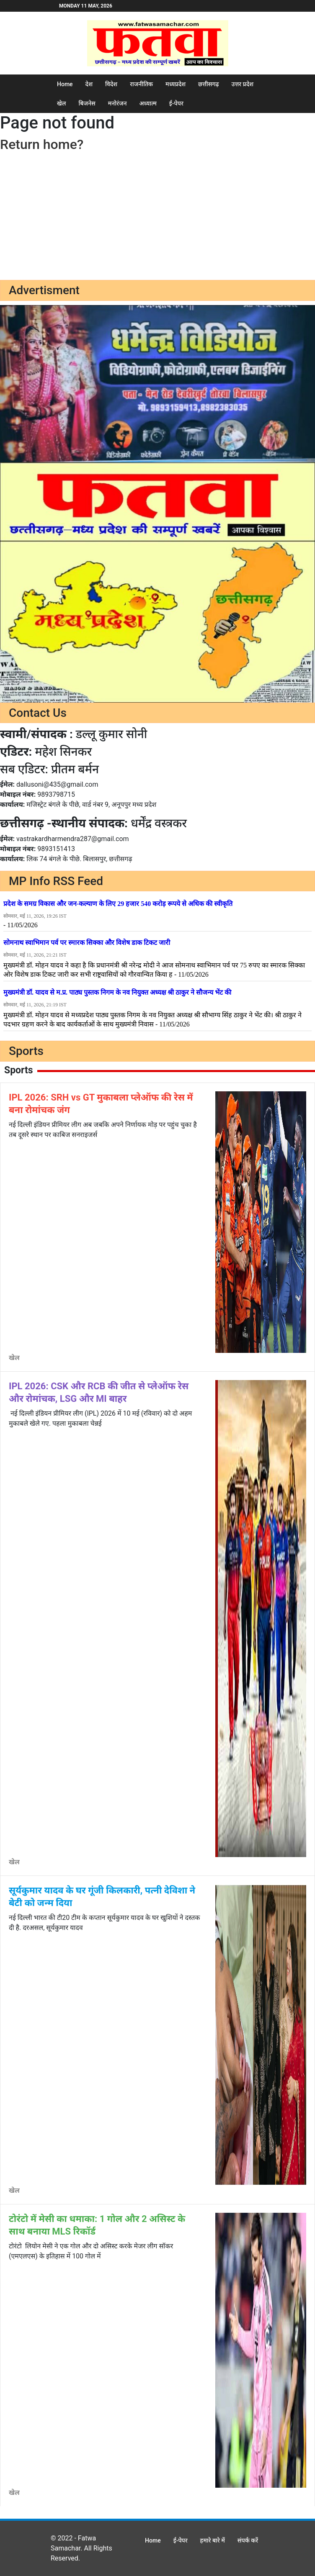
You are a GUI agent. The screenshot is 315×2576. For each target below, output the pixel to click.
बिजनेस (86, 103)
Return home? (41, 144)
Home (65, 84)
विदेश (111, 84)
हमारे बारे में (212, 2540)
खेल (61, 103)
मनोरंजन (117, 103)
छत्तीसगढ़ (208, 84)
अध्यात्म (148, 103)
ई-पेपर (176, 103)
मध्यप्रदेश (175, 84)
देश (89, 84)
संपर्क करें (248, 2540)
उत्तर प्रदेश (243, 84)
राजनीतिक (141, 84)
